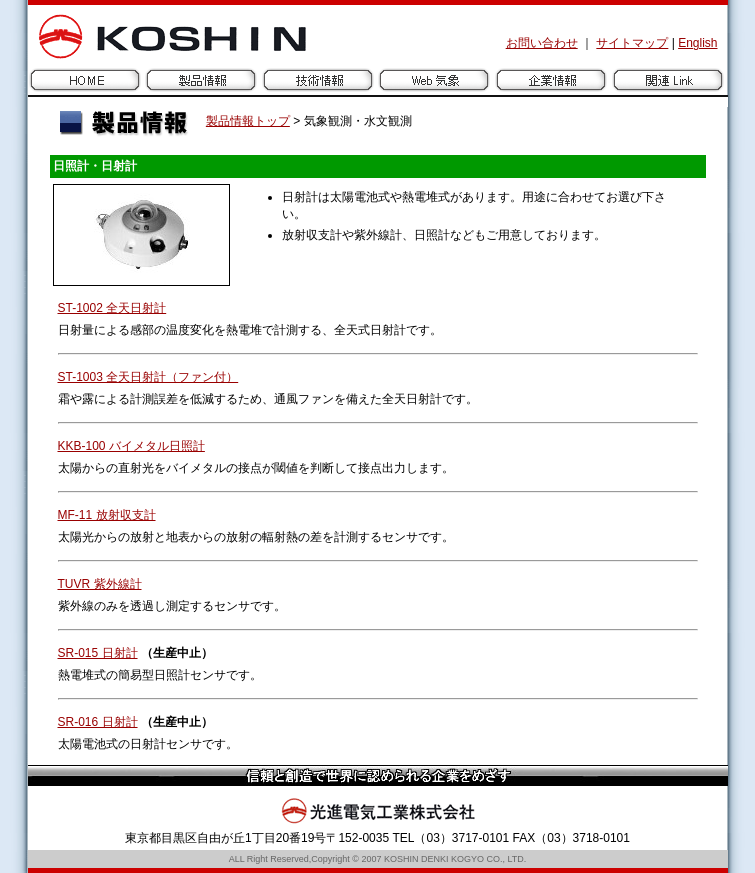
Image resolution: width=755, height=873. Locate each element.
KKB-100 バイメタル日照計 (131, 446)
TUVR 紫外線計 (100, 584)
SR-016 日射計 (98, 722)
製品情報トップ (248, 121)
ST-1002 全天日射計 (112, 308)
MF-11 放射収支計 (107, 515)
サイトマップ (632, 43)
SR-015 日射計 (98, 653)
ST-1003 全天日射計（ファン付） (148, 377)
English (697, 43)
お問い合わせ (542, 43)
